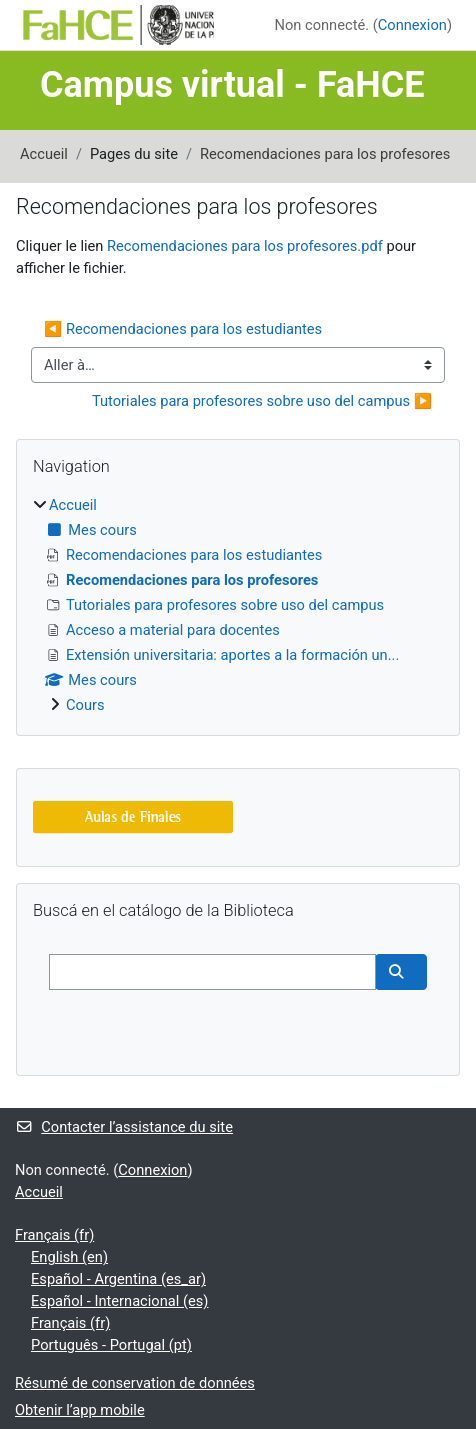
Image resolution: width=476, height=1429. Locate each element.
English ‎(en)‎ (69, 1257)
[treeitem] (238, 605)
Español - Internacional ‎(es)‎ (119, 1301)
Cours (85, 705)
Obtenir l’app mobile (80, 1410)
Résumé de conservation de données (135, 1383)
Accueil (44, 154)
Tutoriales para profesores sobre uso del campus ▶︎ (262, 401)
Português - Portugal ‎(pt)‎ (111, 1345)
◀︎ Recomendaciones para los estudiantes (183, 329)
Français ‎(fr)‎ (54, 1235)
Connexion (412, 25)
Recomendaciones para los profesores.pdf (245, 246)
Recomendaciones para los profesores (325, 154)
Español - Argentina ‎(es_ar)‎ (118, 1279)
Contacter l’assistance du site (124, 1127)
